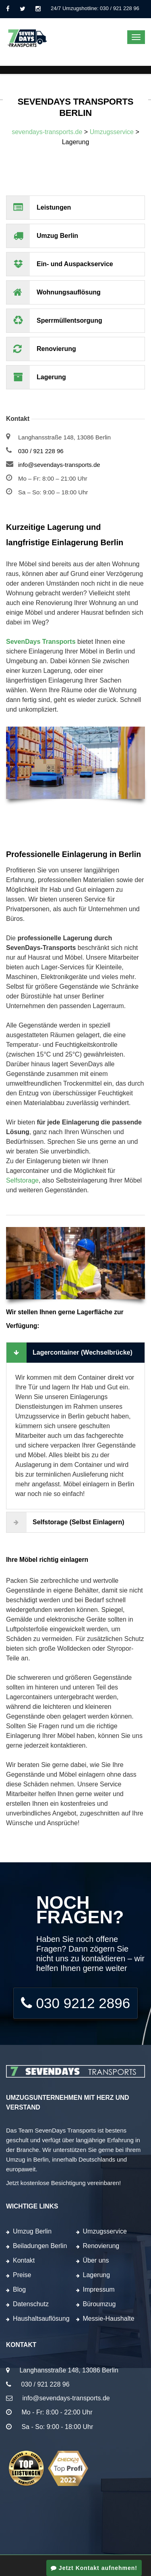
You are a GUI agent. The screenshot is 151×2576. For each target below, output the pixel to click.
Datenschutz (31, 2304)
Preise (22, 2274)
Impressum (99, 2289)
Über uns (96, 2260)
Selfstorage (22, 1180)
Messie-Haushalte (108, 2318)
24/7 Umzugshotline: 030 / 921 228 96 (95, 8)
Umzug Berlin (32, 2231)
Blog (19, 2289)
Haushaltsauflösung (41, 2318)
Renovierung (101, 2245)
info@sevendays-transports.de (59, 464)
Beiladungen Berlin (40, 2245)
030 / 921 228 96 (41, 451)
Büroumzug (99, 2304)
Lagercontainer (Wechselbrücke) (69, 1353)
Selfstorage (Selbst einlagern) (65, 1522)
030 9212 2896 (75, 2003)
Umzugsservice (105, 2231)
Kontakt (24, 2260)
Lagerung (96, 2274)
